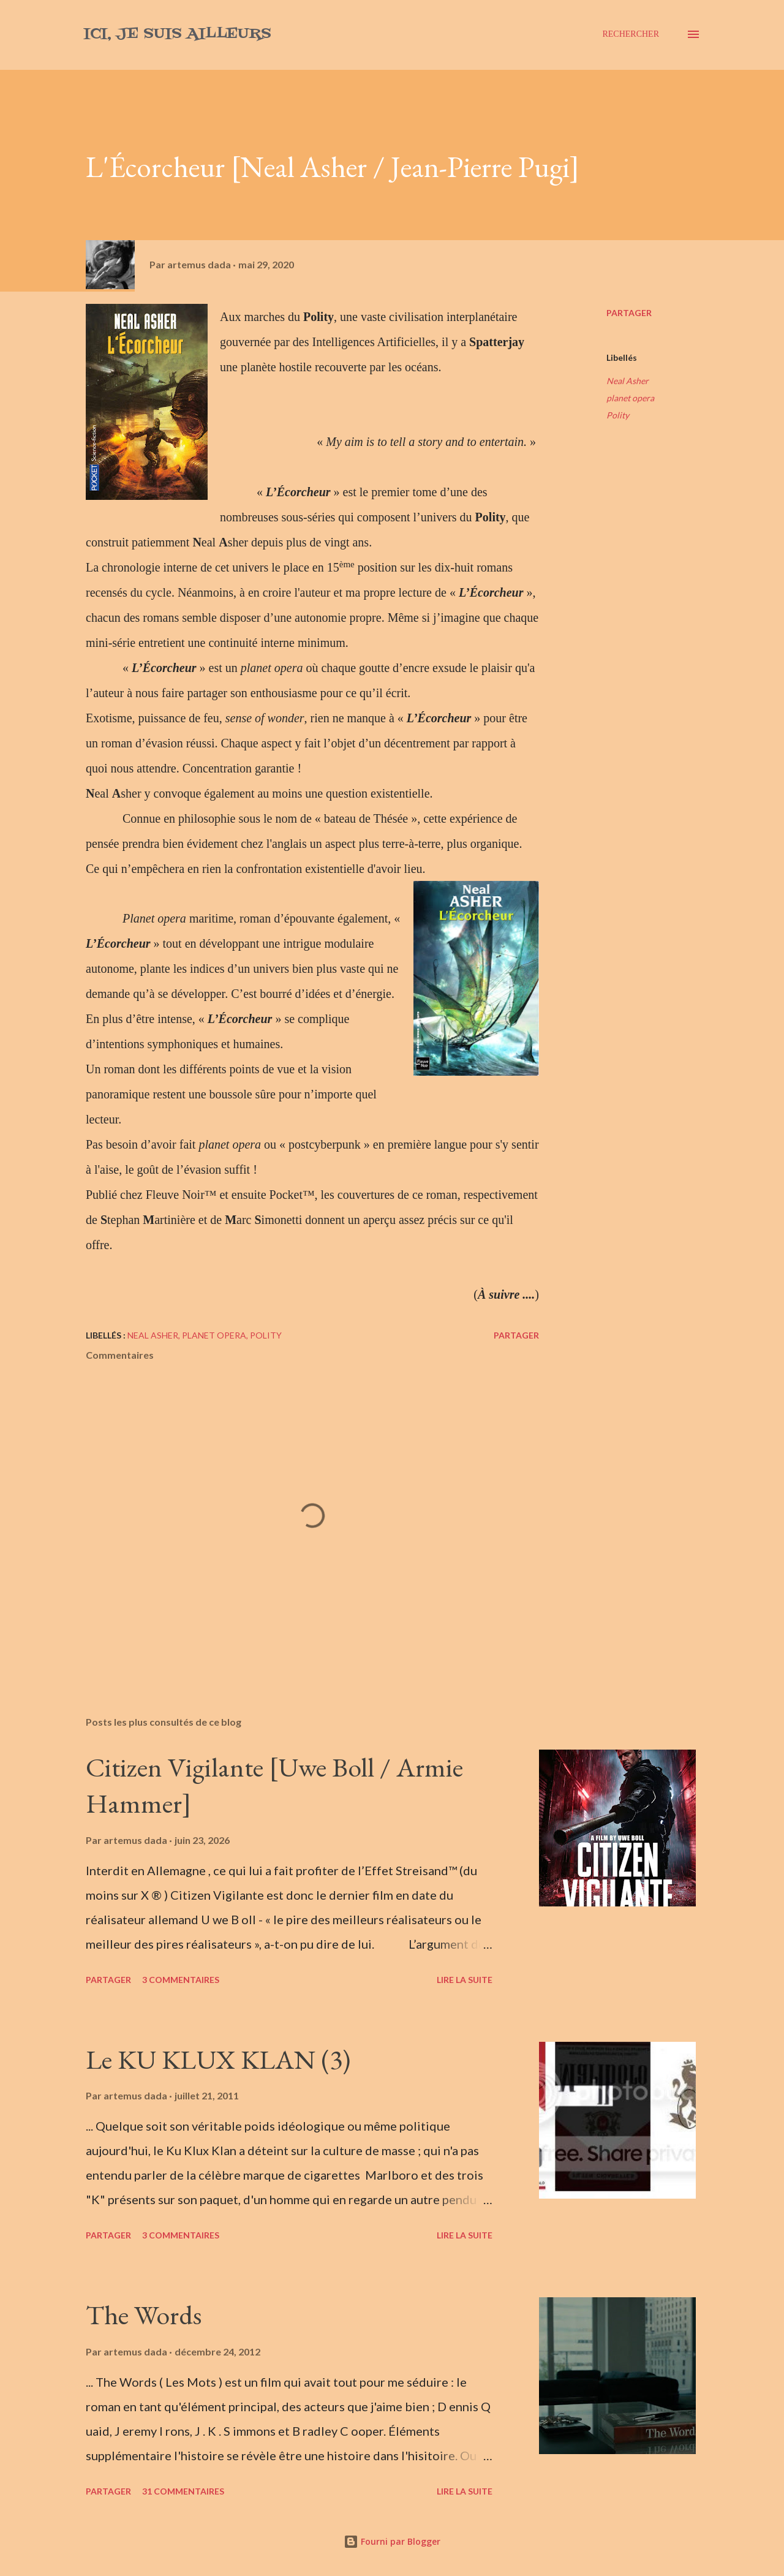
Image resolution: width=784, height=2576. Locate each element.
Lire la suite (464, 1979)
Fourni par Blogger (392, 2541)
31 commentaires (183, 2491)
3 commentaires (180, 1979)
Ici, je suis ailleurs (177, 34)
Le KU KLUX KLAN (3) (218, 2059)
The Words (144, 2314)
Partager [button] (629, 313)
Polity (617, 415)
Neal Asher (627, 381)
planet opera (630, 398)
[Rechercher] (630, 34)
